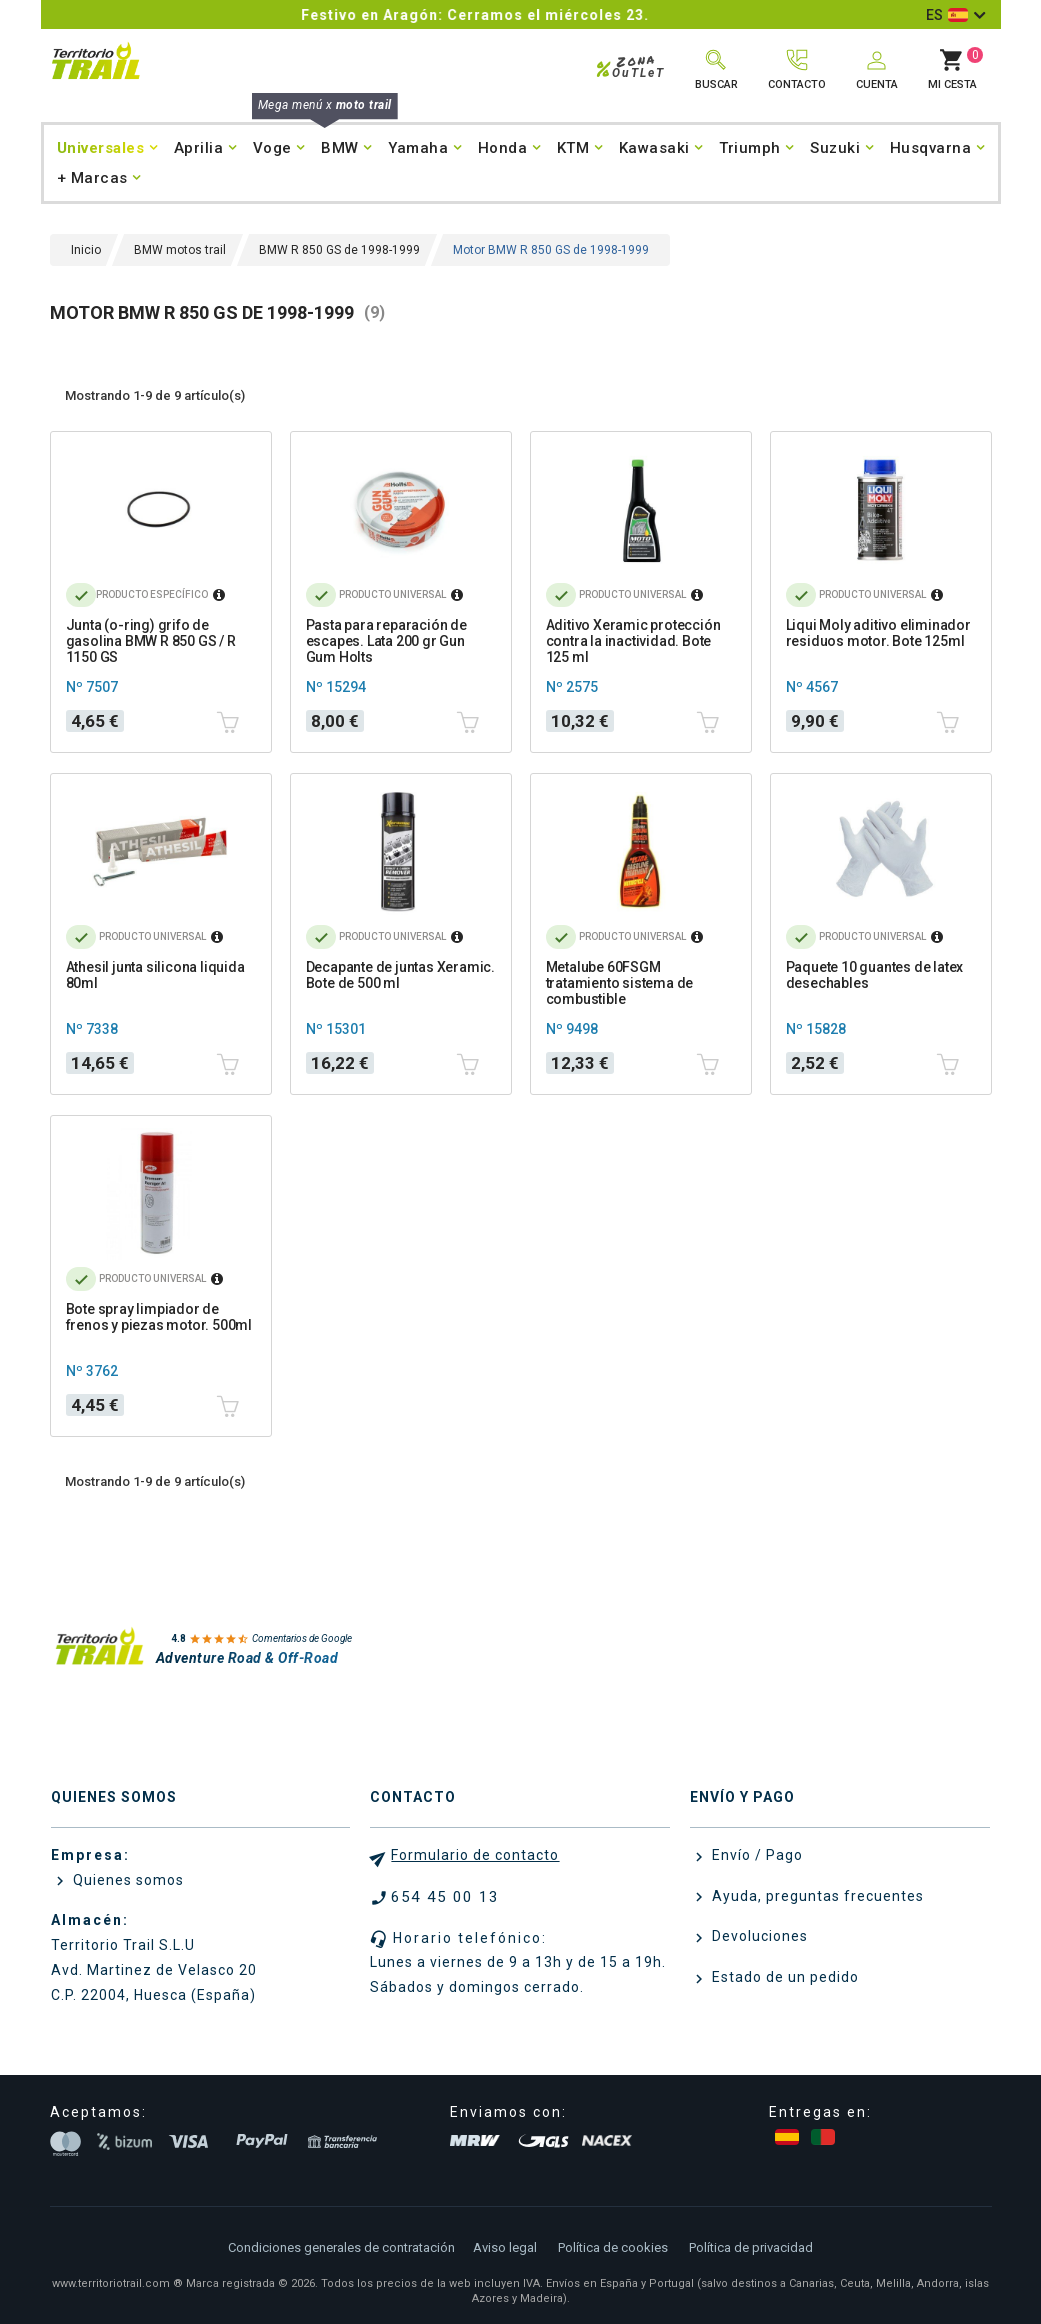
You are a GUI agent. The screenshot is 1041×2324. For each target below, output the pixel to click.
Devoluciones (758, 1936)
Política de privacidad (751, 2247)
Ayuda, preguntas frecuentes (816, 1896)
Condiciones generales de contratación (341, 2247)
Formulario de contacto (475, 1855)
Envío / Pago (755, 1855)
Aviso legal (505, 2247)
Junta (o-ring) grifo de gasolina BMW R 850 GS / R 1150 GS (151, 641)
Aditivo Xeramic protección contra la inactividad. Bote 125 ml (633, 641)
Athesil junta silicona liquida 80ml (155, 975)
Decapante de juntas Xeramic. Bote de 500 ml (400, 975)
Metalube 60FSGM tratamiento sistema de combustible (620, 983)
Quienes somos (126, 1880)
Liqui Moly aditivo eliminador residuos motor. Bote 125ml (878, 633)
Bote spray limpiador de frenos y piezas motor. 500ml (159, 1317)
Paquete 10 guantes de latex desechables (875, 975)
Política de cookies (613, 2247)
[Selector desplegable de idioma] (955, 15)
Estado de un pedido (783, 1977)
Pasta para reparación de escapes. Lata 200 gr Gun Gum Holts (386, 641)
